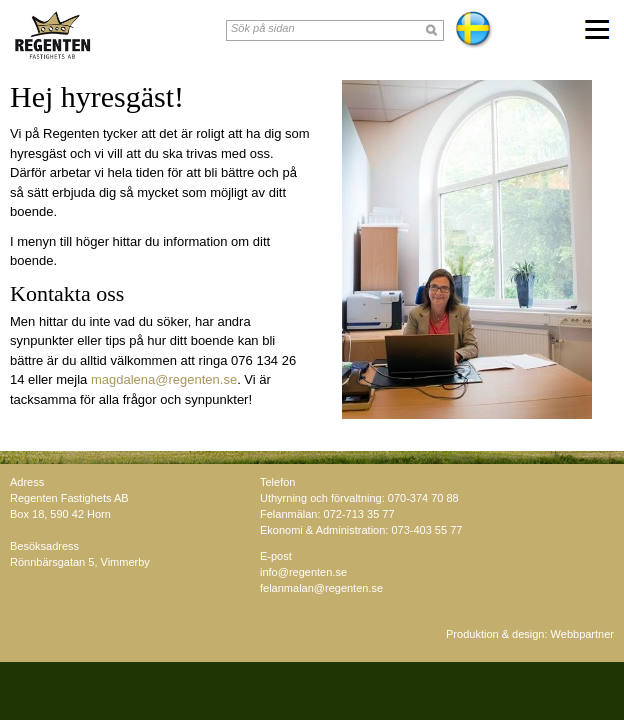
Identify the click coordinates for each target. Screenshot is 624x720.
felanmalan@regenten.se (321, 588)
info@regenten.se (303, 572)
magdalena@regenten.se (164, 379)
